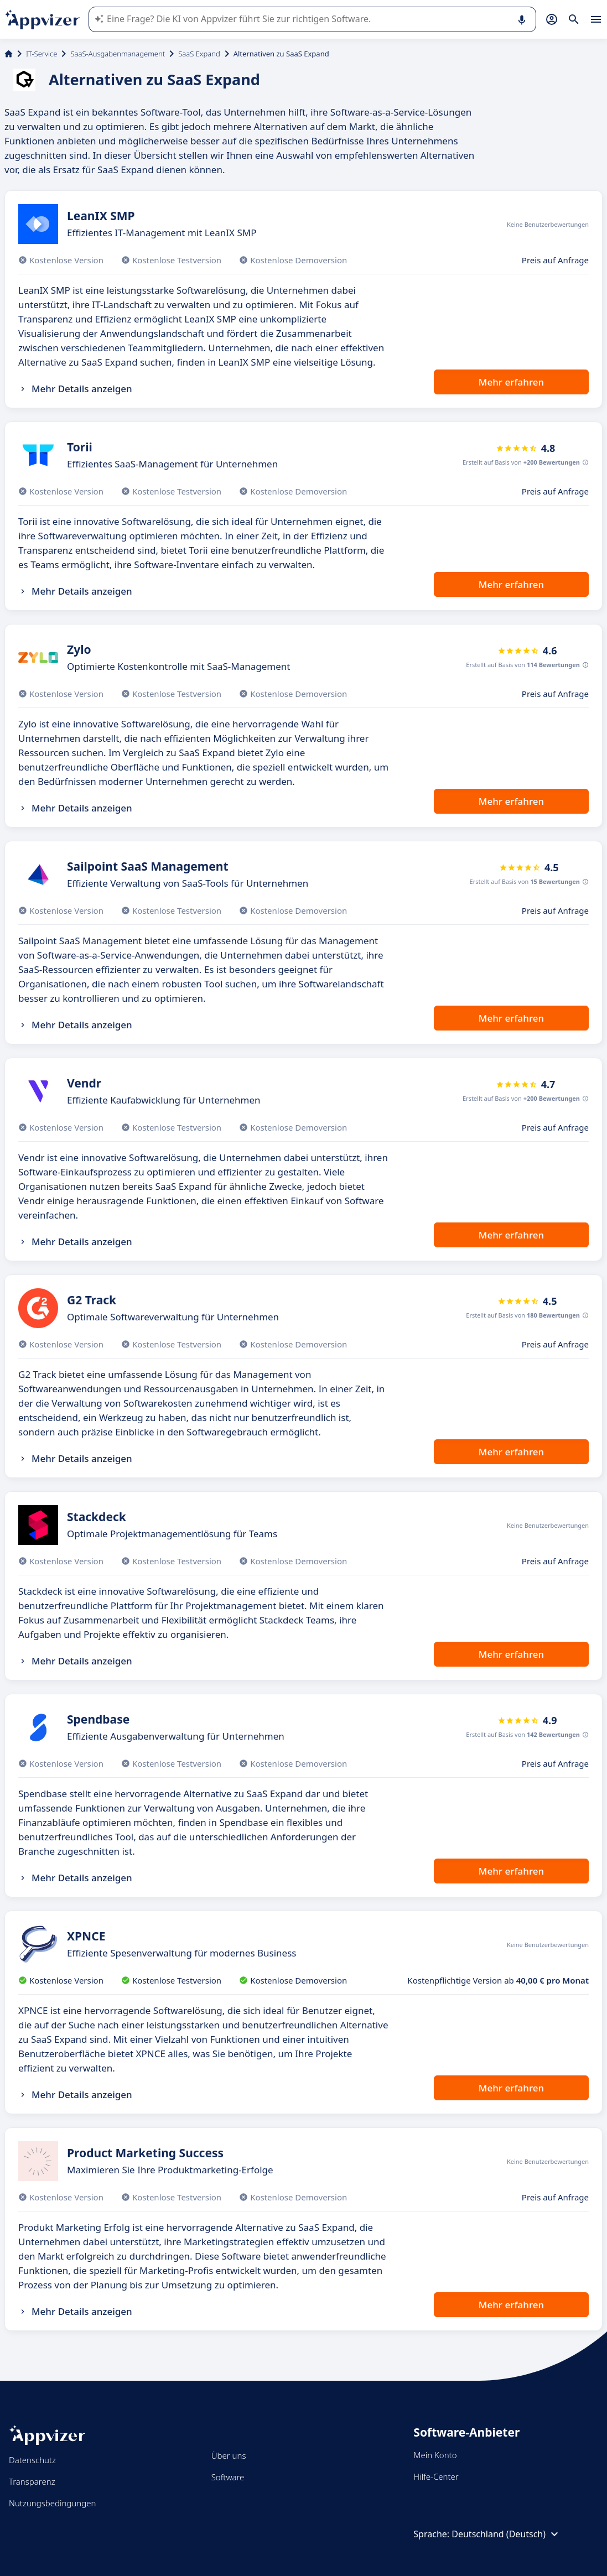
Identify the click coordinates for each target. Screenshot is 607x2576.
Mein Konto (434, 2454)
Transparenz (32, 2481)
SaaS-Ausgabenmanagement (117, 54)
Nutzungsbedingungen (52, 2503)
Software (228, 2477)
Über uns (228, 2455)
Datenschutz (32, 2459)
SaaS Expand (199, 54)
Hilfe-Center (435, 2476)
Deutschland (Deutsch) (506, 2534)
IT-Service (41, 54)
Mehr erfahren (511, 382)
